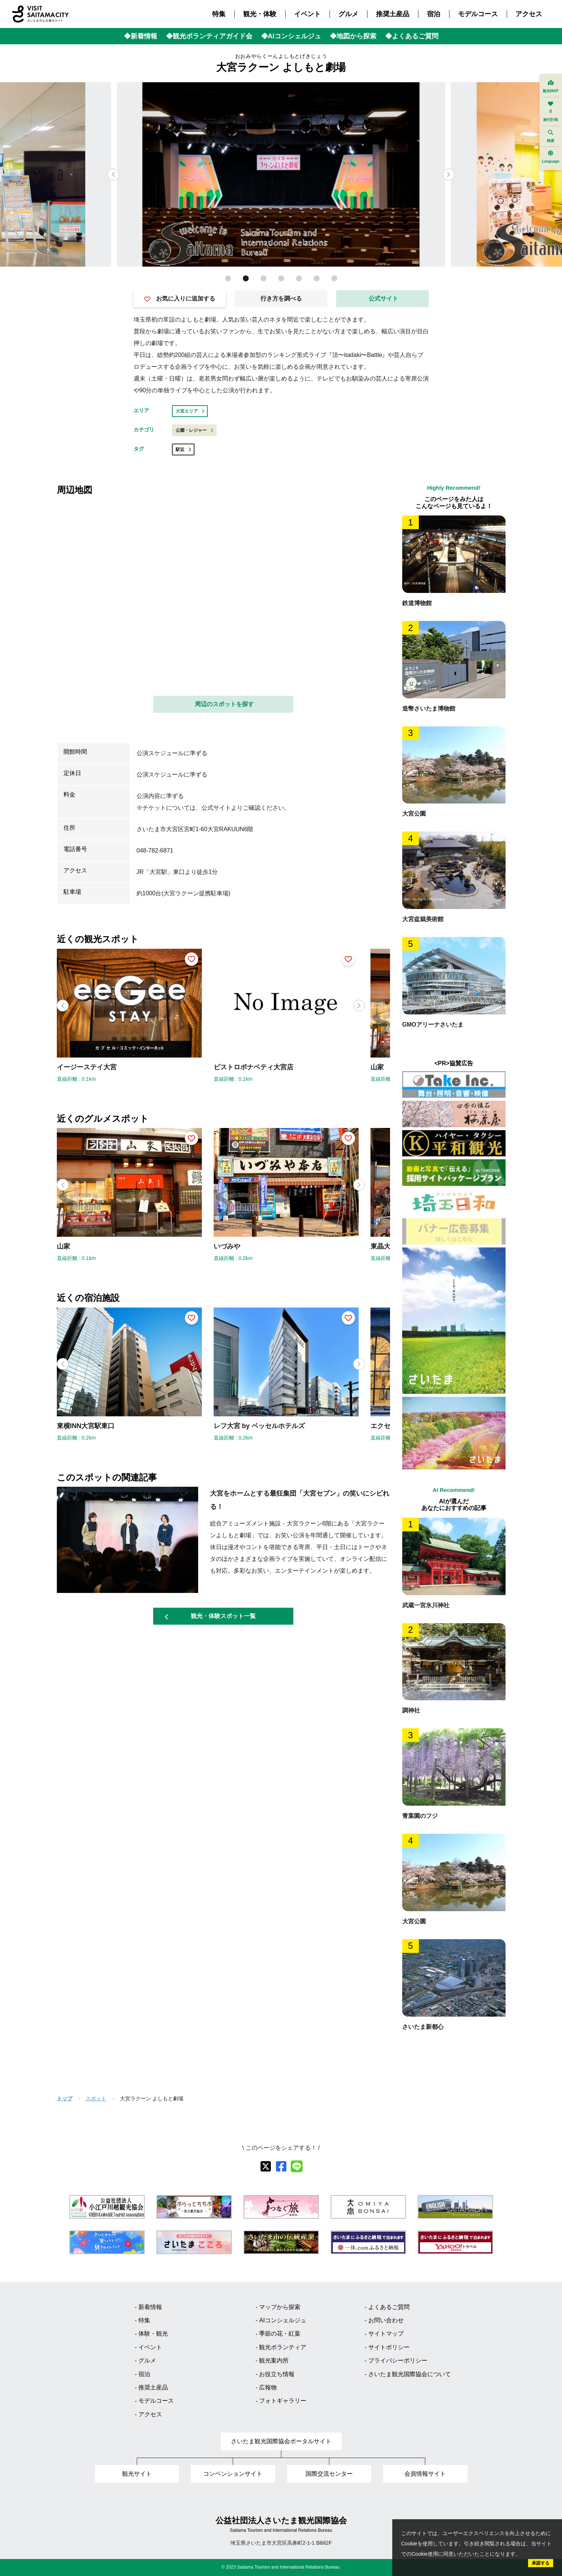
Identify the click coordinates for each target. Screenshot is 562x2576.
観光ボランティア (282, 2347)
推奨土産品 (392, 14)
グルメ (348, 14)
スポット (96, 2098)
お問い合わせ (386, 2320)
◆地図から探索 (353, 36)
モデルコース (478, 14)
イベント (307, 14)
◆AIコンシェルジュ (291, 36)
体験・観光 (153, 2333)
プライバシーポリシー (397, 2360)
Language (550, 156)
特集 (218, 14)
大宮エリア (190, 411)
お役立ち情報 (276, 2374)
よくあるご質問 (389, 2307)
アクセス (529, 14)
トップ (64, 2098)
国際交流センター (329, 2474)
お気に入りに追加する (179, 298)
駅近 (183, 449)
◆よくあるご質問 (411, 36)
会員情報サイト (425, 2474)
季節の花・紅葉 (279, 2333)
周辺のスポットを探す (224, 704)
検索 (550, 136)
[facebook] (281, 2166)
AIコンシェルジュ (282, 2320)
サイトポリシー (389, 2347)
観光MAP (550, 86)
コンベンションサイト (232, 2474)
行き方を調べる (281, 298)
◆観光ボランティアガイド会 (209, 36)
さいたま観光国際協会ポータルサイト (281, 2441)
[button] (449, 174)
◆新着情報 (140, 36)
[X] (266, 2166)
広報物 (268, 2387)
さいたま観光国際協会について (409, 2374)
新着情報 (150, 2307)
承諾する (540, 2563)
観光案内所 (274, 2360)
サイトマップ (386, 2333)
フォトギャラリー (282, 2401)
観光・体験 (259, 14)
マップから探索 (279, 2307)
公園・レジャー (194, 430)
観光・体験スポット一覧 (210, 1616)
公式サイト (383, 298)
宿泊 (433, 14)
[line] (297, 2166)
